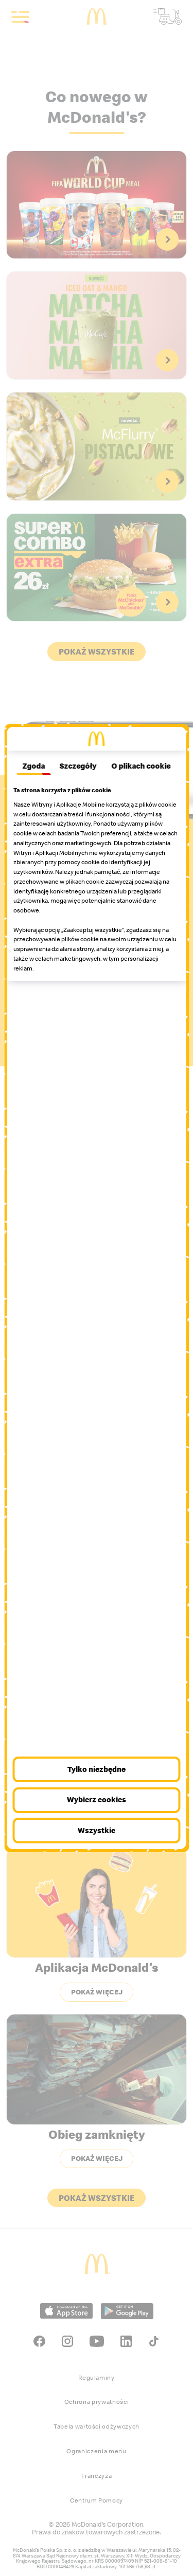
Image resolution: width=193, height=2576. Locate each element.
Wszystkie (96, 1830)
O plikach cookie (141, 766)
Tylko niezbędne (96, 1769)
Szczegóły (78, 766)
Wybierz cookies (96, 1799)
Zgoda (33, 766)
